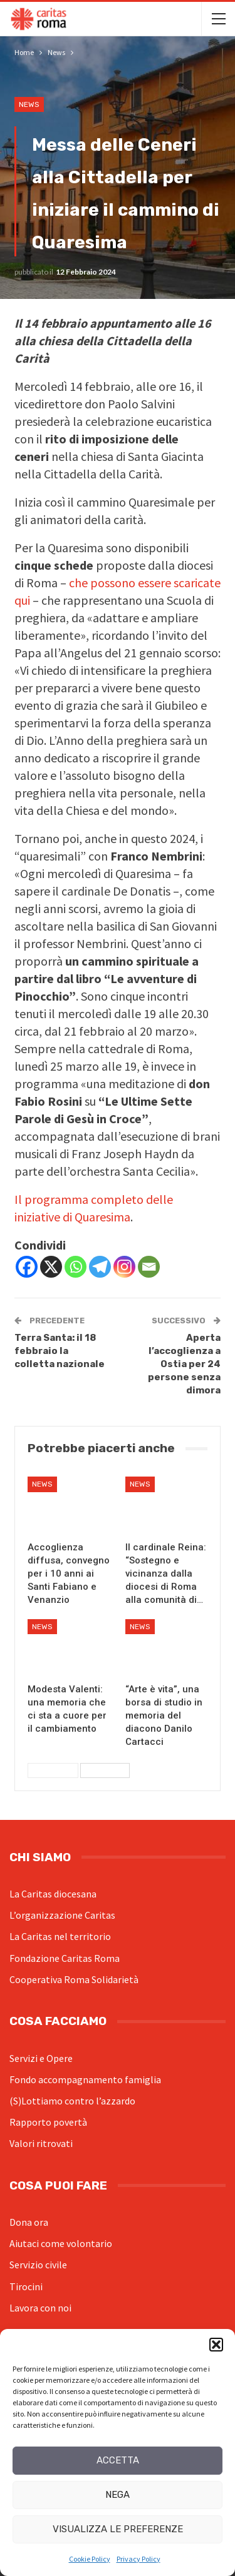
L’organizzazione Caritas (62, 1915)
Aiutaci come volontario (60, 2243)
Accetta (118, 2460)
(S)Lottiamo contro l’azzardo (72, 2100)
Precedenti (53, 1770)
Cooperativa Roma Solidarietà (73, 1979)
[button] (216, 2344)
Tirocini (26, 2286)
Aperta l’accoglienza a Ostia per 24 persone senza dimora (184, 1364)
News (29, 104)
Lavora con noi (40, 2307)
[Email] (149, 1267)
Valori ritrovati (41, 2143)
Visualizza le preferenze (118, 2529)
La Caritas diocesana (53, 1893)
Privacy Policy (138, 2558)
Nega (117, 2494)
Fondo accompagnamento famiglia (85, 2079)
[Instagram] (124, 1267)
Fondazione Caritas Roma (64, 1958)
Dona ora (28, 2222)
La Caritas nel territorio (60, 1936)
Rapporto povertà (48, 2122)
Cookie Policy (89, 2558)
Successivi (105, 1770)
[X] (51, 1267)
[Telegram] (100, 1267)
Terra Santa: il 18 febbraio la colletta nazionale (59, 1351)
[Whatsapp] (75, 1267)
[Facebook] (27, 1267)
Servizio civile (38, 2264)
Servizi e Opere (41, 2058)
